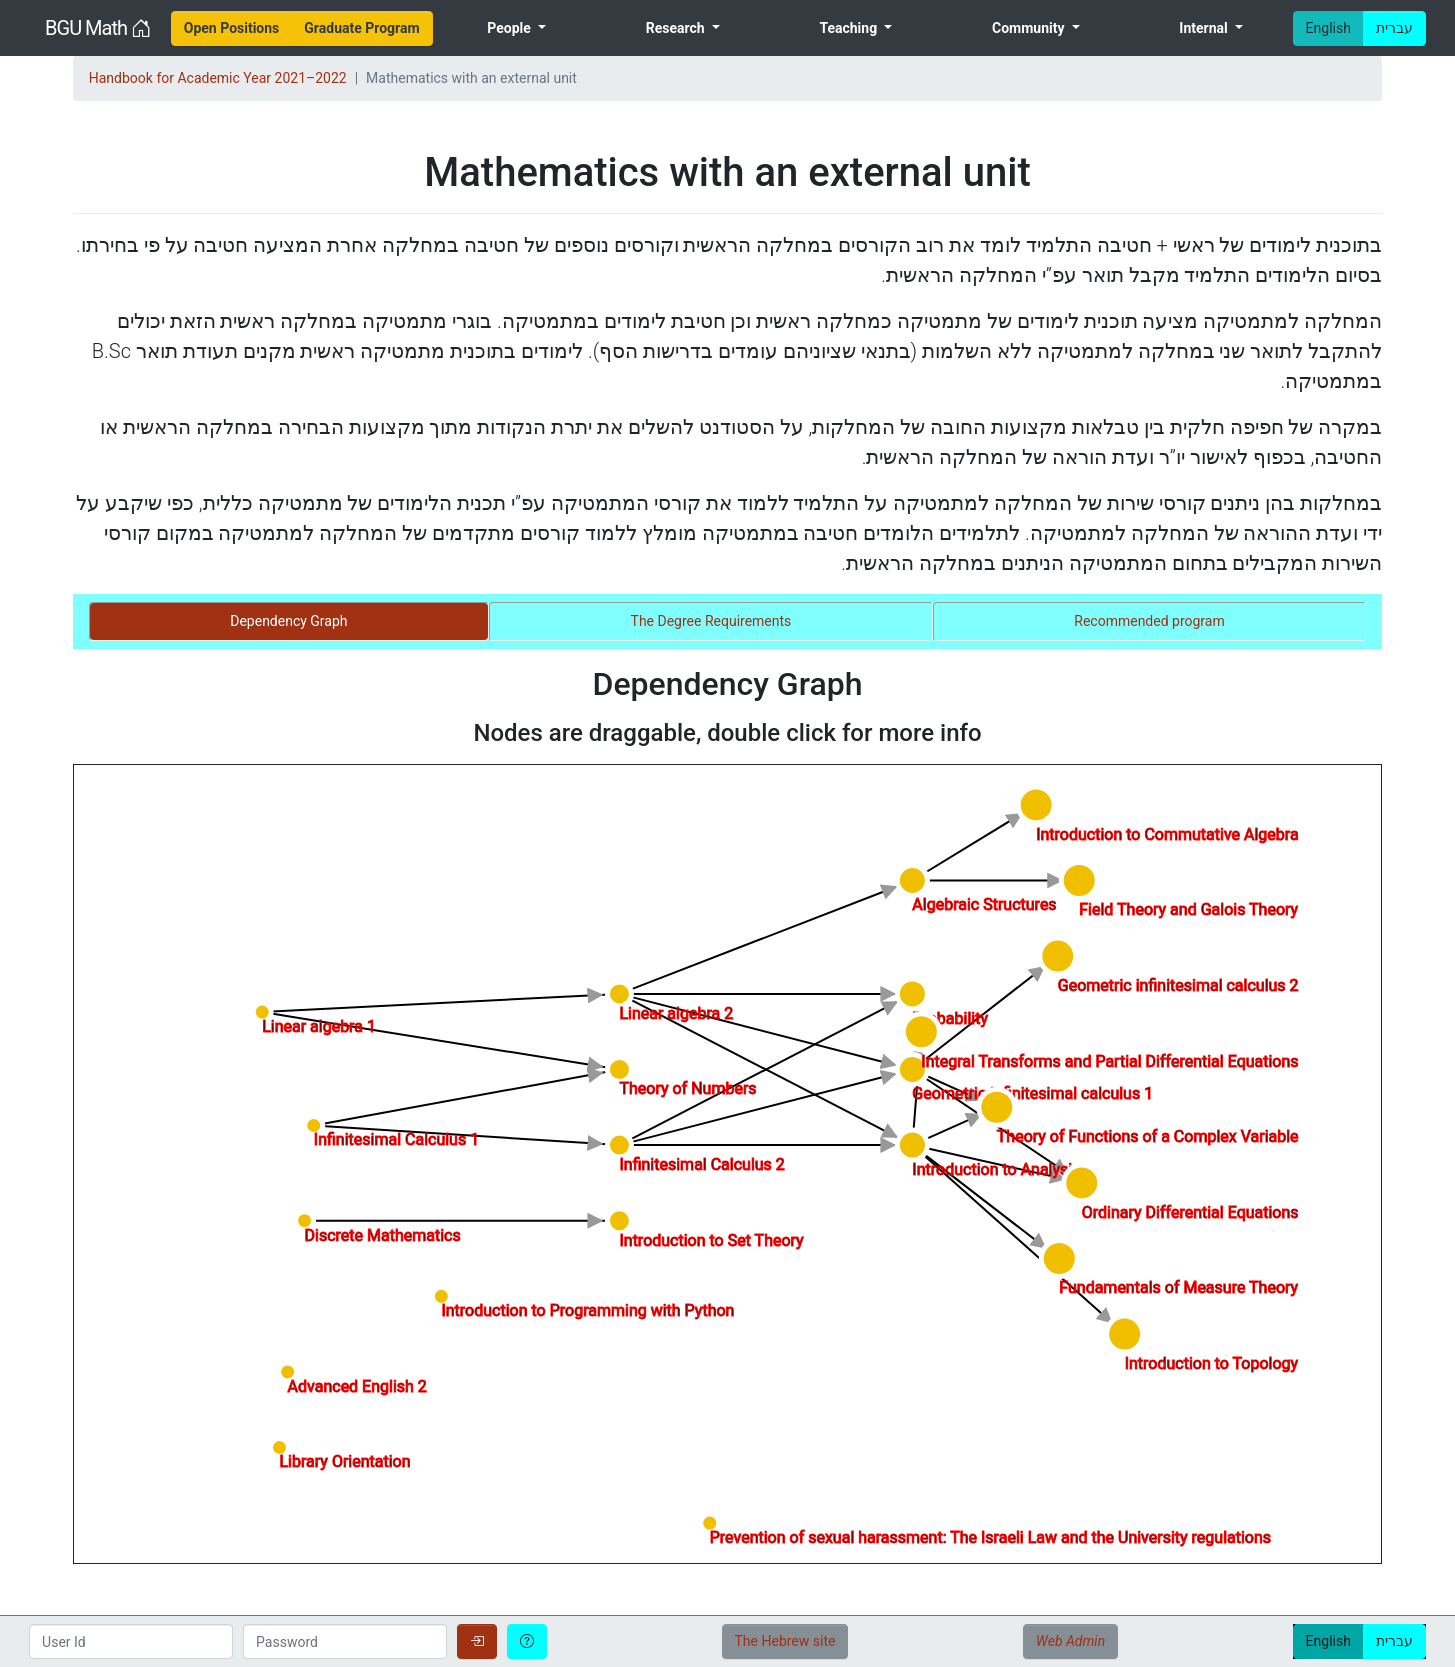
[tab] (289, 621)
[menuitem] (232, 28)
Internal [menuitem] (1205, 28)
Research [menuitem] (677, 28)
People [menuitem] (510, 28)
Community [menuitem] (1030, 28)
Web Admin (1070, 1641)
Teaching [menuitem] (849, 28)
